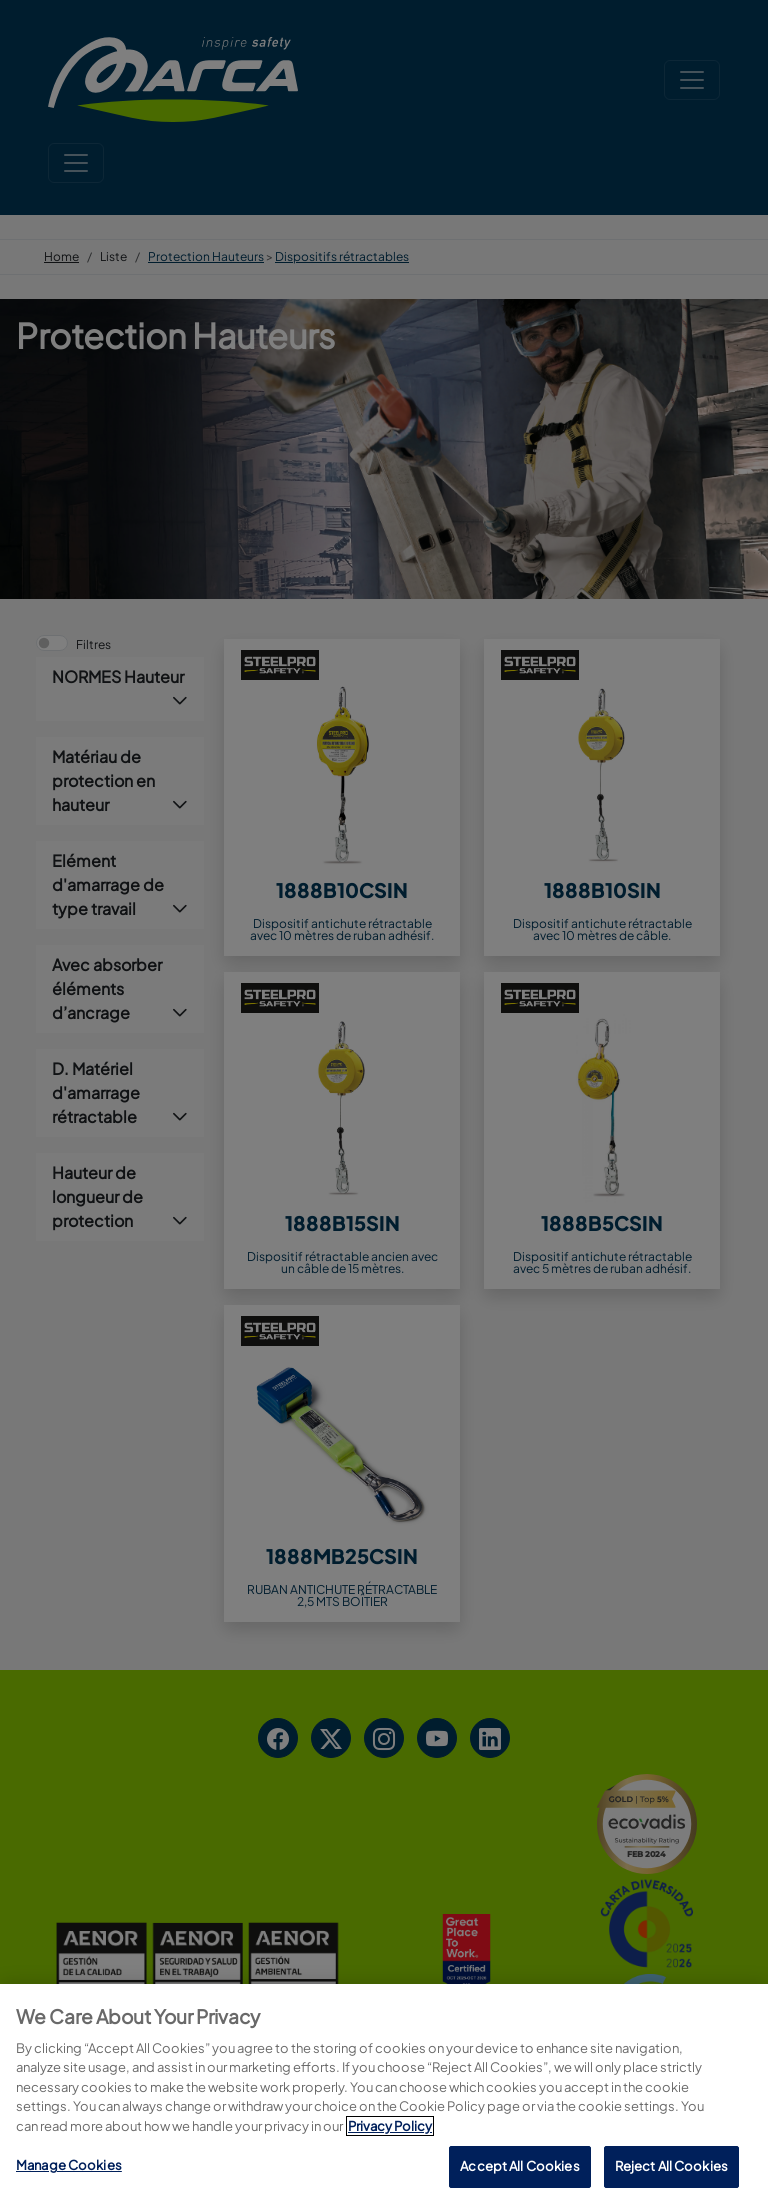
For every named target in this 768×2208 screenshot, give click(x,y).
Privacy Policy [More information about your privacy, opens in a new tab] (390, 2129)
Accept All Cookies (519, 2169)
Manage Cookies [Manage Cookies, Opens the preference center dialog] (69, 2168)
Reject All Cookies (671, 2169)
